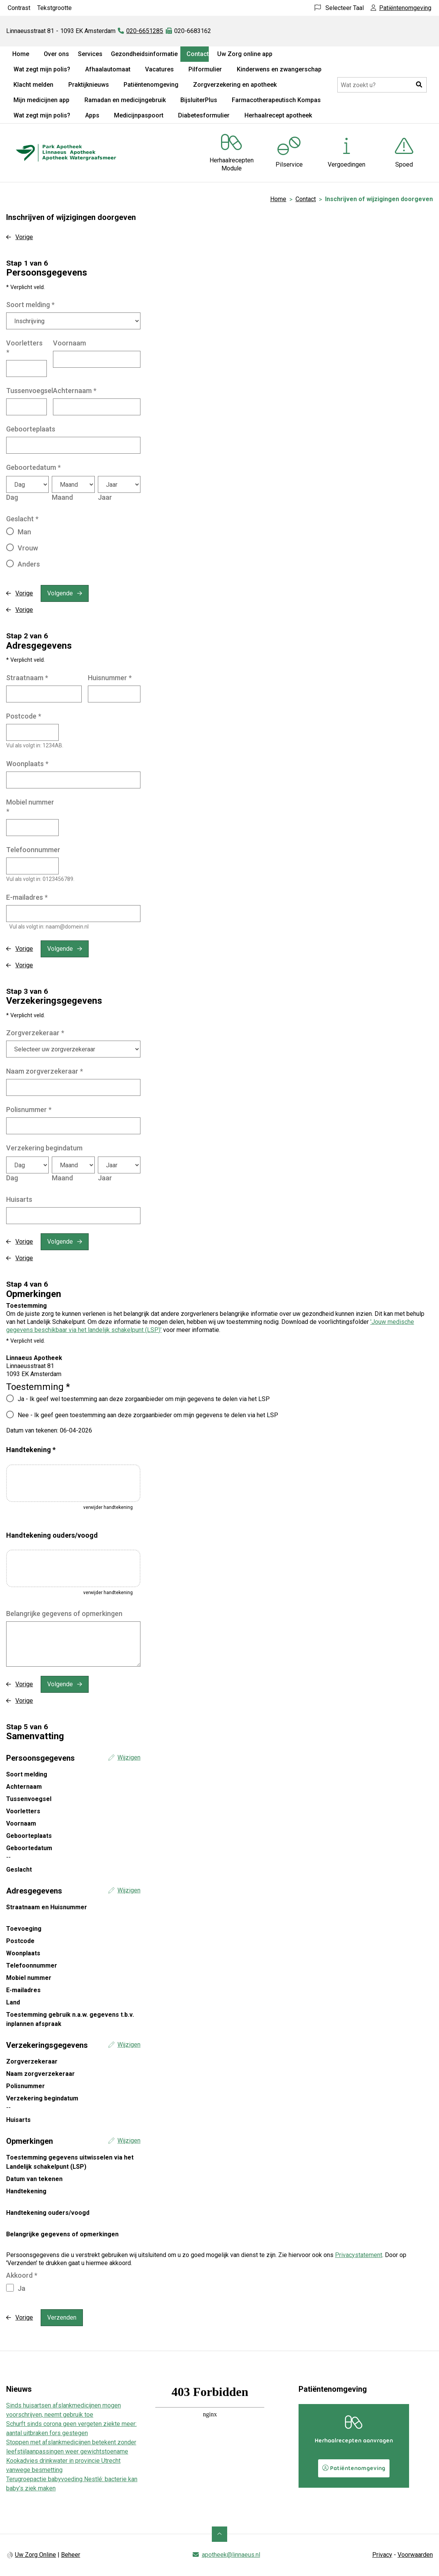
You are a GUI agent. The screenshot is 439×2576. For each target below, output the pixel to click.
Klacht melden (33, 84)
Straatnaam (27, 678)
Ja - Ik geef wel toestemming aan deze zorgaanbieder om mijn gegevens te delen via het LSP (144, 1399)
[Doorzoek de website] (382, 85)
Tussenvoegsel (29, 391)
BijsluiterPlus (198, 100)
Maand (62, 497)
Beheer (70, 2554)
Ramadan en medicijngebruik (125, 100)
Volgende (60, 593)
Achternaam (74, 391)
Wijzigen (128, 1757)
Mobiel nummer (30, 806)
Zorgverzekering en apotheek (235, 84)
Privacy (382, 2554)
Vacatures (159, 69)
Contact (197, 54)
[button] (419, 85)
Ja (21, 2288)
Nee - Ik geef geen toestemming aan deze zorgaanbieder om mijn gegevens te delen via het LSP (148, 1415)
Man (24, 532)
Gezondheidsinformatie (144, 54)
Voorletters (24, 347)
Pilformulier (205, 69)
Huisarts (19, 1199)
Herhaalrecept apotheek (278, 115)
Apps (92, 115)
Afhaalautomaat (107, 69)
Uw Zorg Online (35, 2554)
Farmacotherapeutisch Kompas (276, 100)
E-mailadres (27, 897)
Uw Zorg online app (244, 54)
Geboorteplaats (30, 429)
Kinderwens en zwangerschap (279, 69)
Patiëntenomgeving (151, 84)
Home (20, 54)
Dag (12, 497)
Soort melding (30, 305)
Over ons (56, 54)
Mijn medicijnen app (41, 100)
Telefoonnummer (33, 850)
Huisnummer (110, 678)
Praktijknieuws (88, 84)
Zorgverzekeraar (35, 1033)
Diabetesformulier (203, 115)
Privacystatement (358, 2255)
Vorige (24, 237)
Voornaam (69, 343)
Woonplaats (27, 764)
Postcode (23, 716)
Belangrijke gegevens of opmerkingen (64, 1613)
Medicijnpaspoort (138, 115)
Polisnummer (28, 1109)
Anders (29, 564)
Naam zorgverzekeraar (44, 1071)
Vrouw (28, 548)
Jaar (105, 497)
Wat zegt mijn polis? (41, 69)
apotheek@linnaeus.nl (231, 2554)
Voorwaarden (415, 2554)
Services (90, 54)
